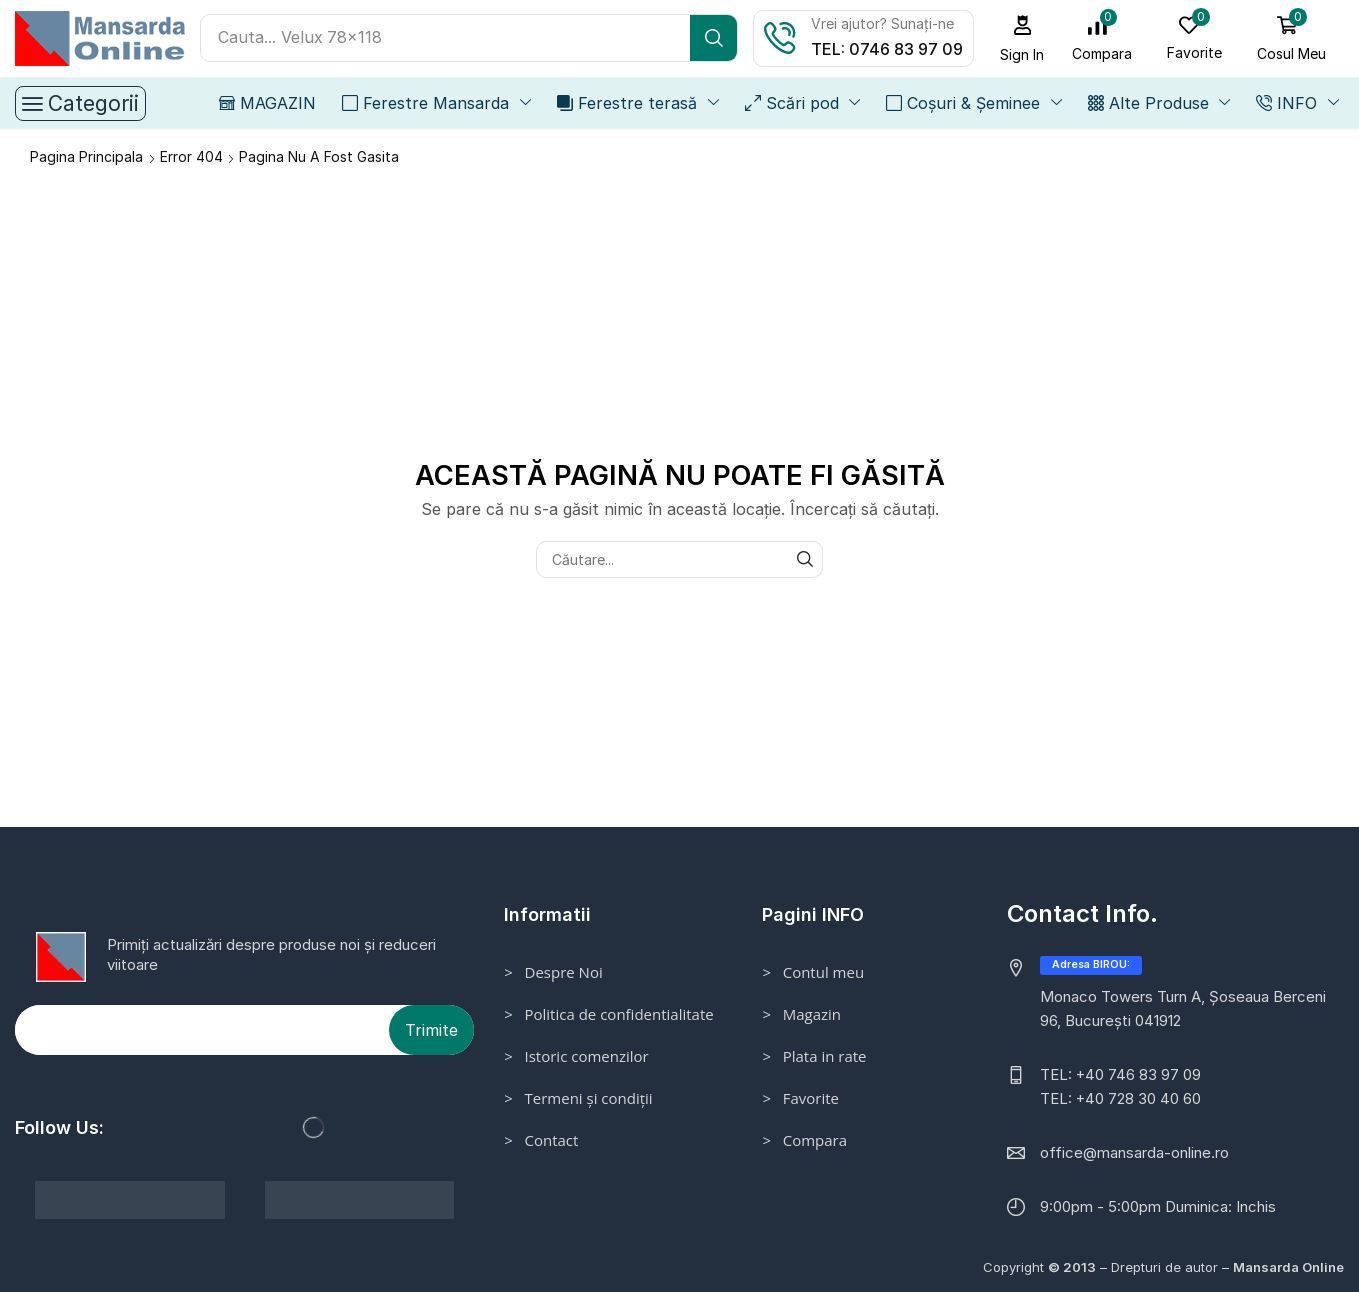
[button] (1022, 38)
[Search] (713, 38)
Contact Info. (1082, 913)
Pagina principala (86, 156)
